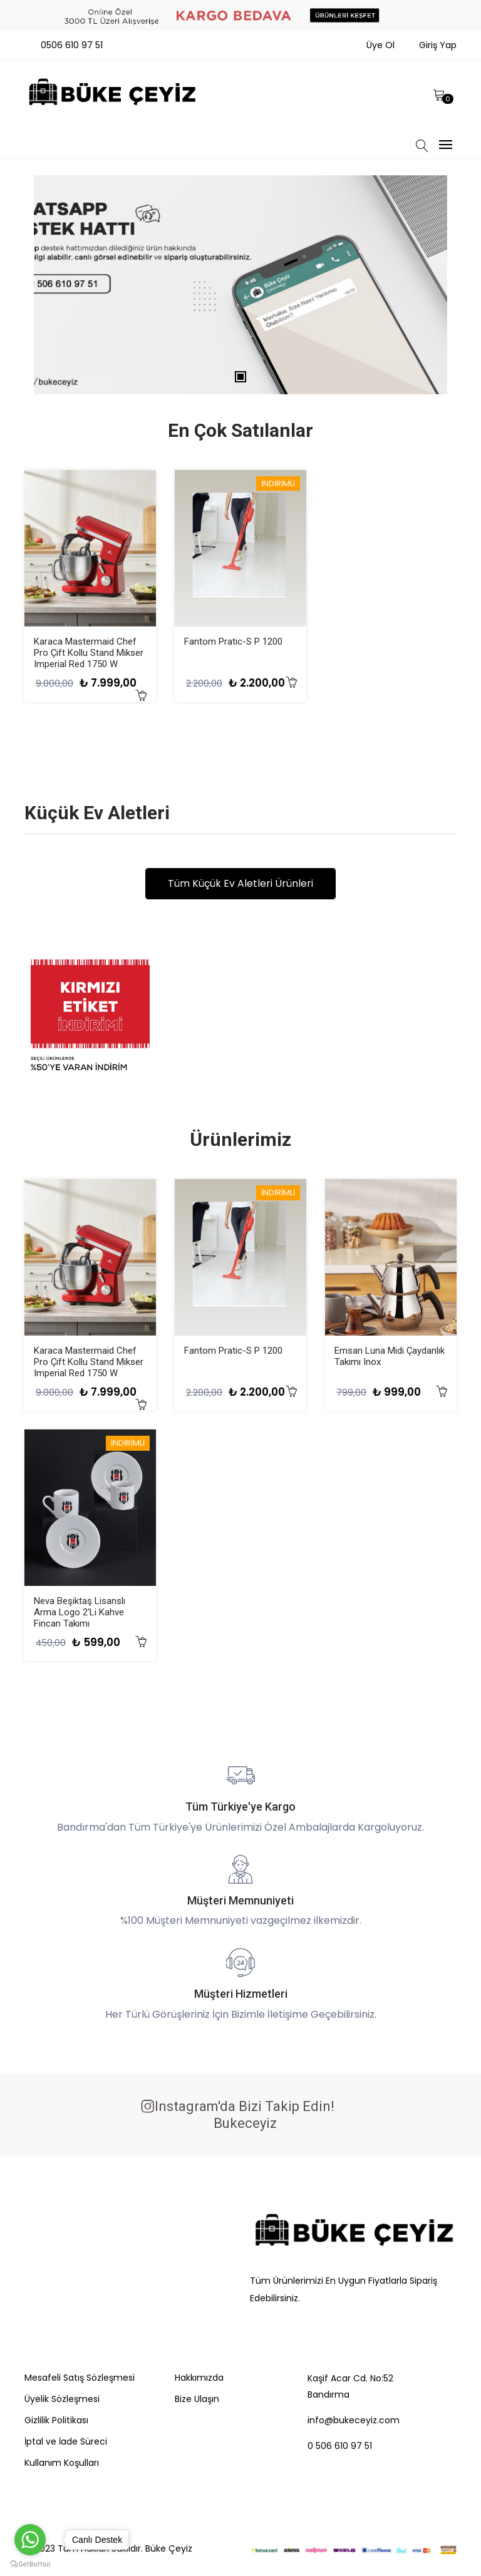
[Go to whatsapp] (30, 2539)
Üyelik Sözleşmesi (62, 2399)
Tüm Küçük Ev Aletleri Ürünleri (240, 884)
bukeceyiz (243, 2124)
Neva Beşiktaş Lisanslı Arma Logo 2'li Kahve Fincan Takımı (79, 1613)
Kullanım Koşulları (61, 2462)
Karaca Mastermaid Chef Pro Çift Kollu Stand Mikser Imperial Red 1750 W (88, 653)
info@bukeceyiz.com (354, 2420)
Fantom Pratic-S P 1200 (233, 641)
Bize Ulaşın (197, 2399)
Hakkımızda (199, 2377)
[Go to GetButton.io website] (30, 2563)
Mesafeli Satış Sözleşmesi (79, 2377)
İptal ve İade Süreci (65, 2441)
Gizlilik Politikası (56, 2420)
